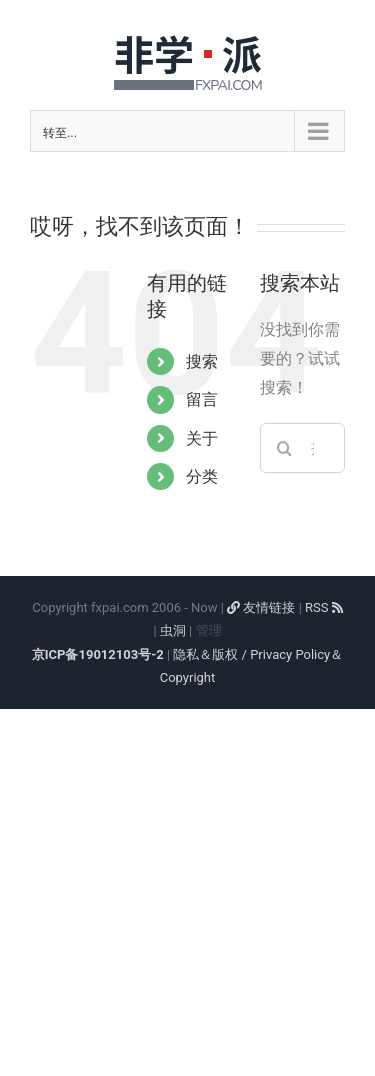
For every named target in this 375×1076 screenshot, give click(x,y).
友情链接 (261, 607)
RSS (324, 607)
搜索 (202, 361)
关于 (202, 438)
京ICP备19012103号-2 (98, 654)
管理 (209, 630)
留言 (202, 399)
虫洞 (173, 630)
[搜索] (285, 448)
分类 (202, 476)
